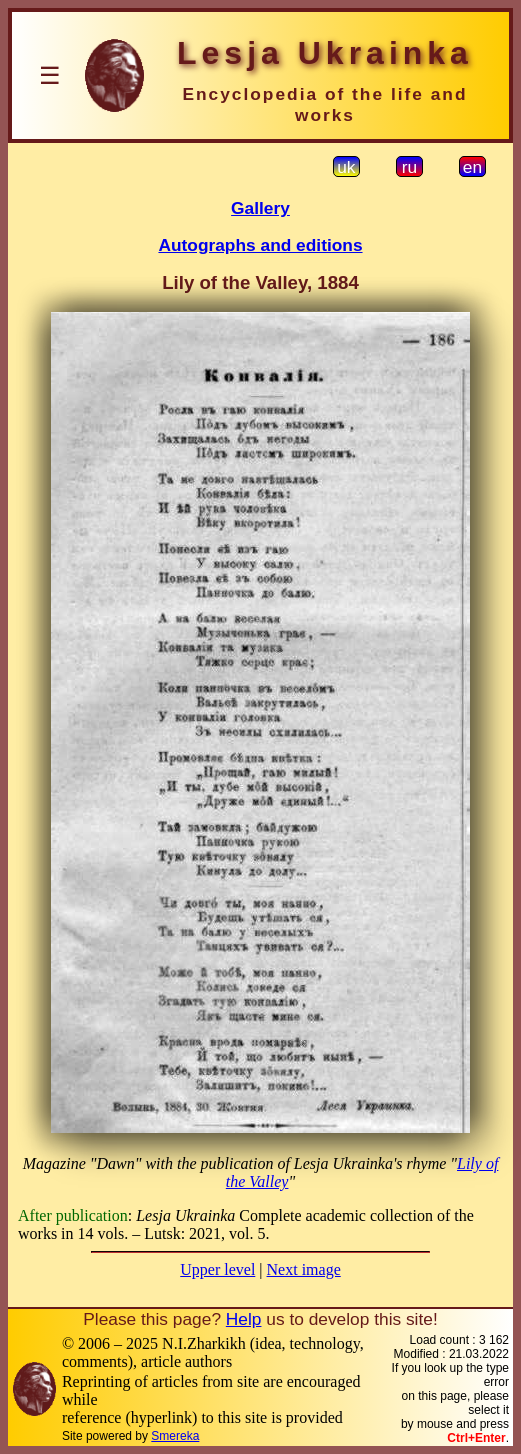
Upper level (217, 1269)
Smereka (175, 1436)
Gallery (260, 208)
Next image (304, 1269)
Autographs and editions (260, 245)
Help (244, 1319)
